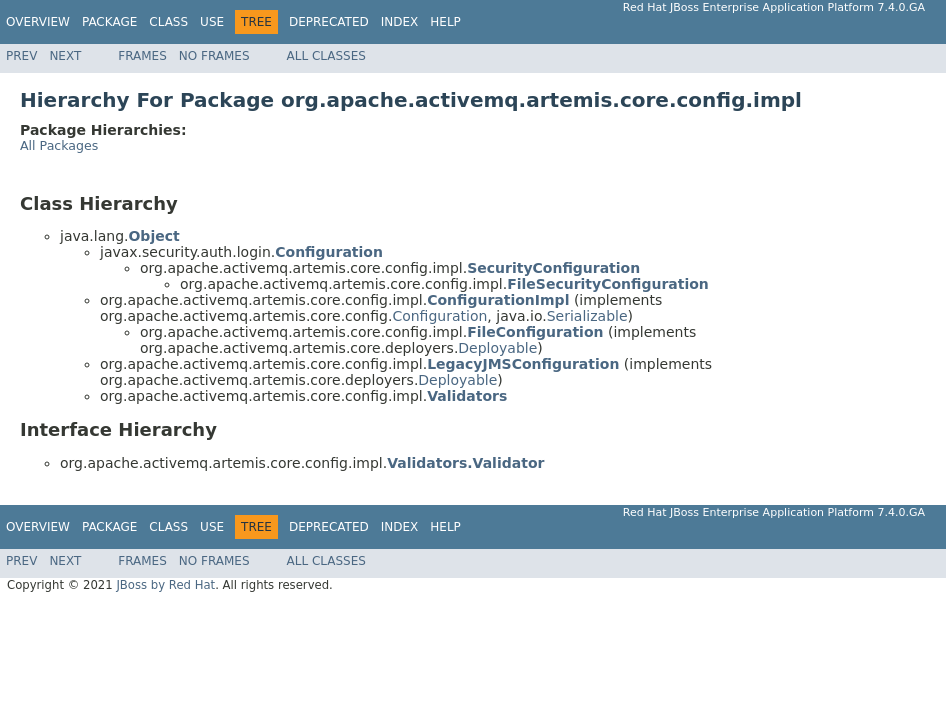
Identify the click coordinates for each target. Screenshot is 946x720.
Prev (21, 56)
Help (445, 22)
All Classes (326, 56)
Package (109, 22)
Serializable (587, 316)
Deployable (497, 348)
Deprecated (329, 22)
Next (65, 56)
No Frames (214, 56)
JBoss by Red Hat (165, 585)
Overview (38, 22)
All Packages (59, 145)
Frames (142, 56)
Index (400, 22)
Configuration (439, 316)
